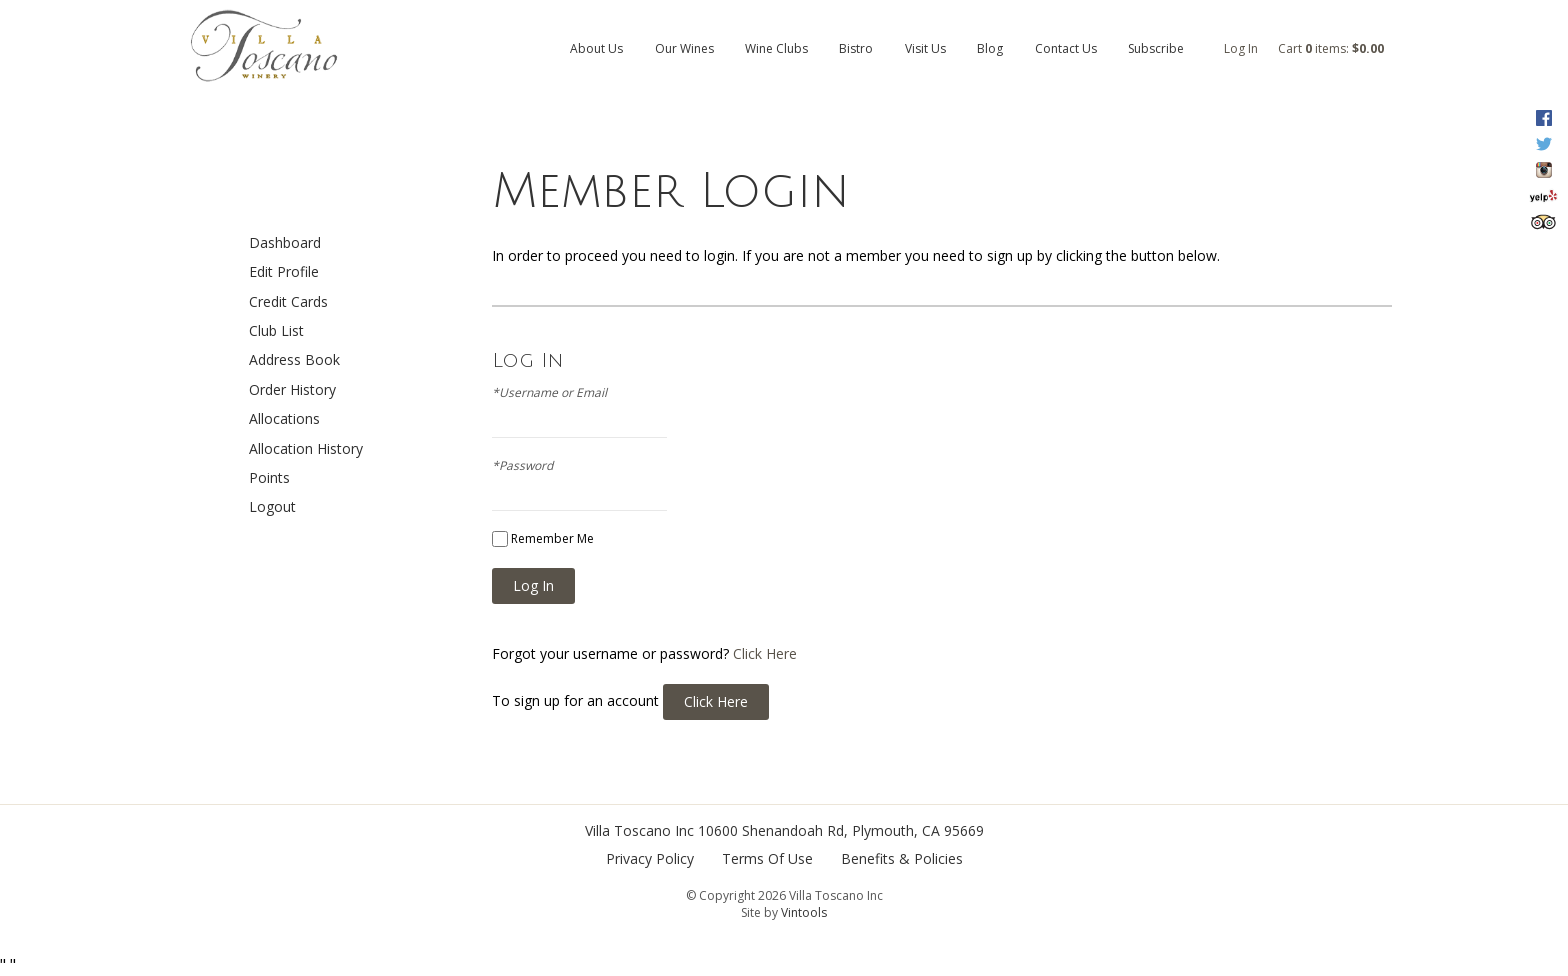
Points (269, 477)
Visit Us (925, 48)
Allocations (284, 418)
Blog (990, 48)
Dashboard (285, 242)
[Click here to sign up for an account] (716, 702)
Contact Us (1066, 48)
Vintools (804, 912)
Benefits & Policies (902, 858)
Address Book (294, 359)
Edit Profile (284, 271)
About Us (596, 48)
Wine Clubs (776, 48)
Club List (276, 330)
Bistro (856, 48)
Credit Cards (288, 301)
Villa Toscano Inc (639, 830)
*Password (522, 466)
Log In (1241, 48)
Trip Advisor (1543, 222)
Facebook (1543, 118)
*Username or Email (549, 393)
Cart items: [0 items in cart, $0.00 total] (1331, 48)
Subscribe (1156, 48)
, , (841, 830)
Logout (272, 506)
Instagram (1543, 170)
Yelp (1543, 196)
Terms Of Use (767, 858)
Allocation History (306, 448)
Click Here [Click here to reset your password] (765, 653)
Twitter (1543, 144)
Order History (292, 389)
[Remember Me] (500, 539)
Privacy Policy (650, 858)
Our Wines (684, 48)
